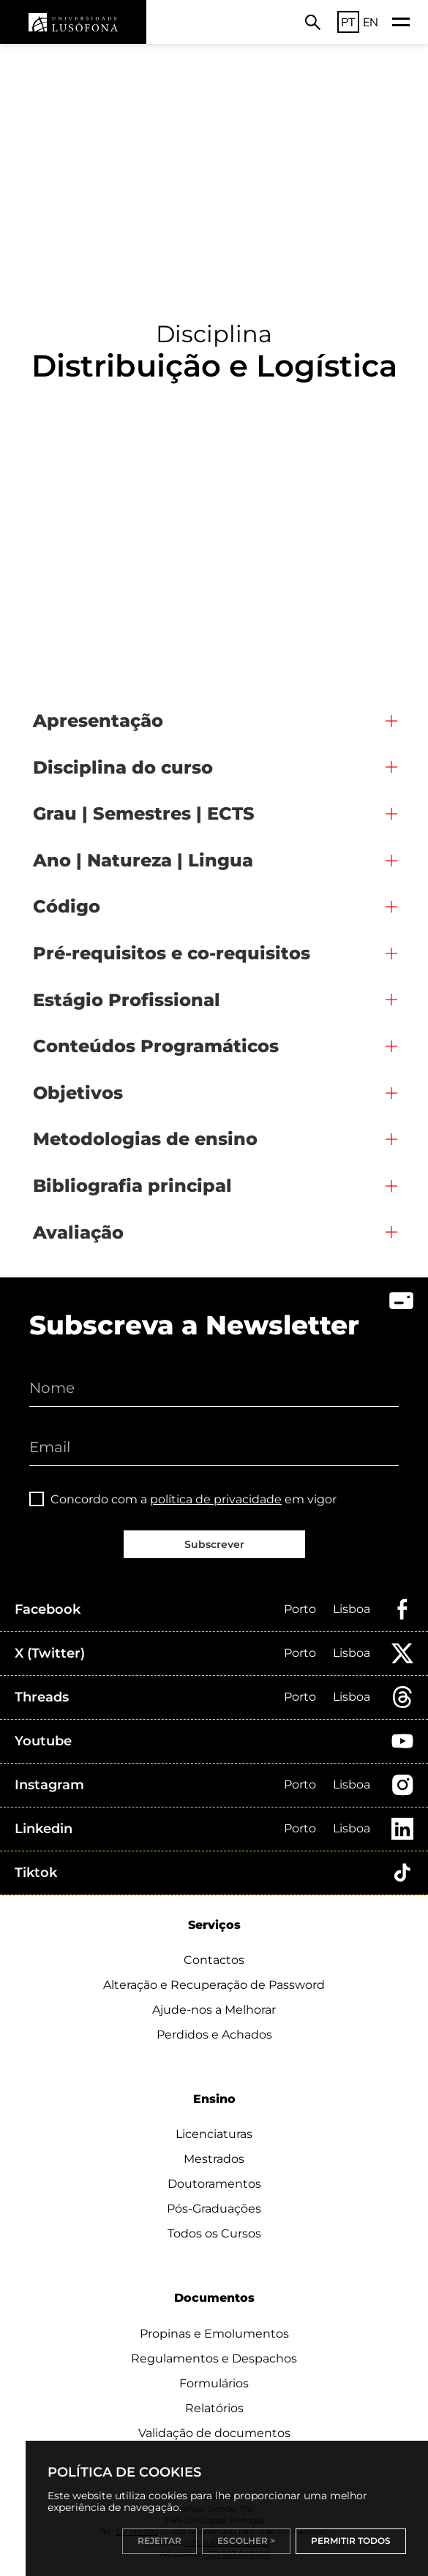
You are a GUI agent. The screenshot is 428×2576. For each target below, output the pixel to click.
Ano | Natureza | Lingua (143, 860)
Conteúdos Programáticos (156, 1046)
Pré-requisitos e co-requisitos (171, 953)
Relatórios (214, 2408)
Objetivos (78, 1092)
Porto (300, 1609)
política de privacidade (216, 1499)
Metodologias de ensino (145, 1138)
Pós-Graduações (214, 2209)
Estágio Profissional (126, 1000)
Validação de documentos (214, 2433)
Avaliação (78, 1232)
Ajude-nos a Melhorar (214, 2010)
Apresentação (98, 720)
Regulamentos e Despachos (214, 2358)
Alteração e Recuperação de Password (214, 1985)
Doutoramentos (214, 2184)
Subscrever (214, 1544)
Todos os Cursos (214, 2233)
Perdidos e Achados (214, 2034)
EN (370, 22)
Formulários (214, 2383)
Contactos (214, 1960)
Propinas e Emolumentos (214, 2334)
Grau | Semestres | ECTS (144, 813)
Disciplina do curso (123, 767)
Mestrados (214, 2159)
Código (66, 906)
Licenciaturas (214, 2134)
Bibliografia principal (132, 1185)
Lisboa (351, 1609)
